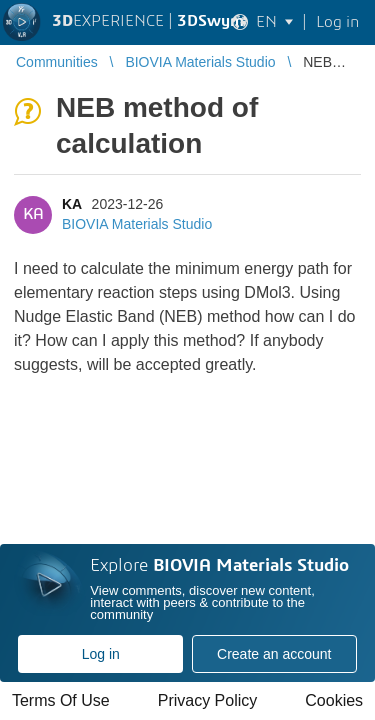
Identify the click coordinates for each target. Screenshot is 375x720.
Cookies (334, 700)
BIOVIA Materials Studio (137, 224)
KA (72, 204)
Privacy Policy (208, 700)
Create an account (274, 654)
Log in (101, 654)
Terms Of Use (61, 700)
